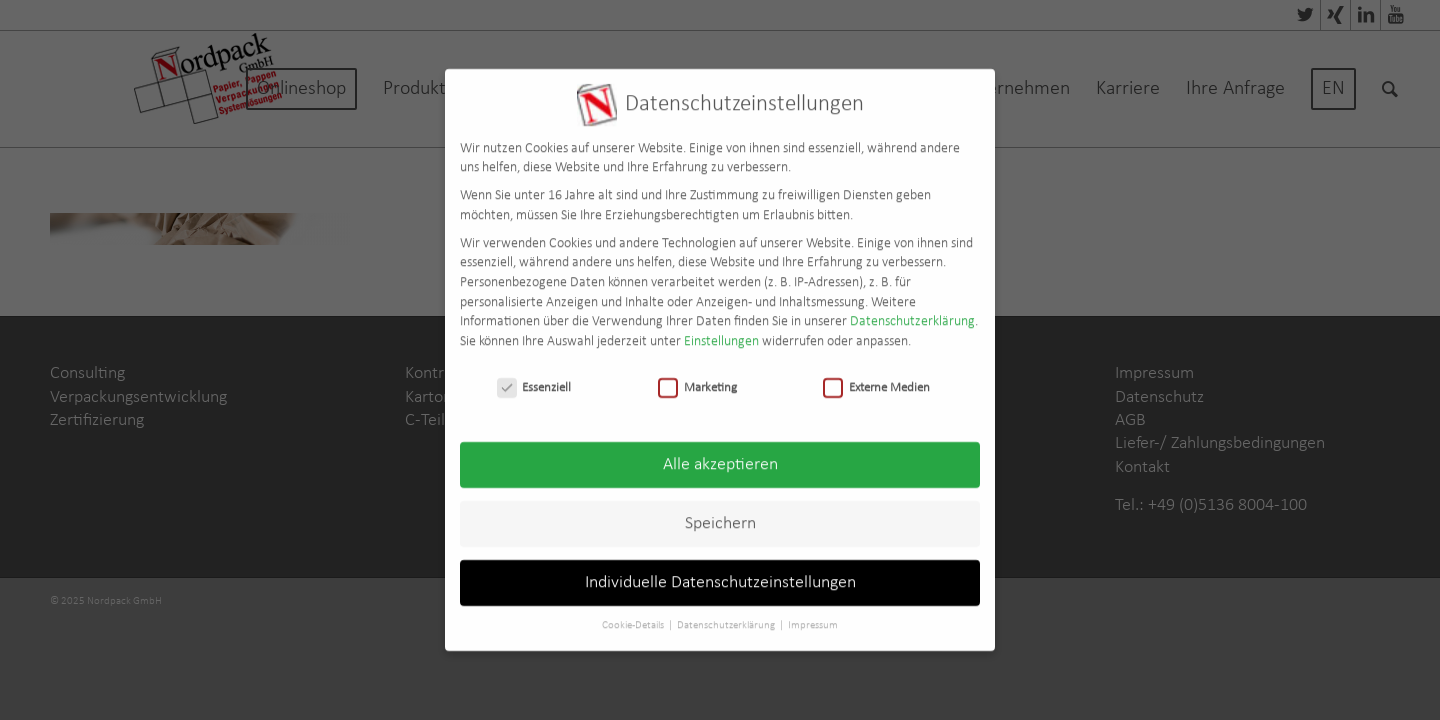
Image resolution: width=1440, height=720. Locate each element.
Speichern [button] (720, 514)
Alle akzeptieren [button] (720, 455)
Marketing (697, 377)
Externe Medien (876, 377)
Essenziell (534, 377)
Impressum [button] (813, 616)
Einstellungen (721, 331)
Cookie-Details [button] (634, 616)
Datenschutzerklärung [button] (727, 616)
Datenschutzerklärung (912, 312)
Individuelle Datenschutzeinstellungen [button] (720, 573)
